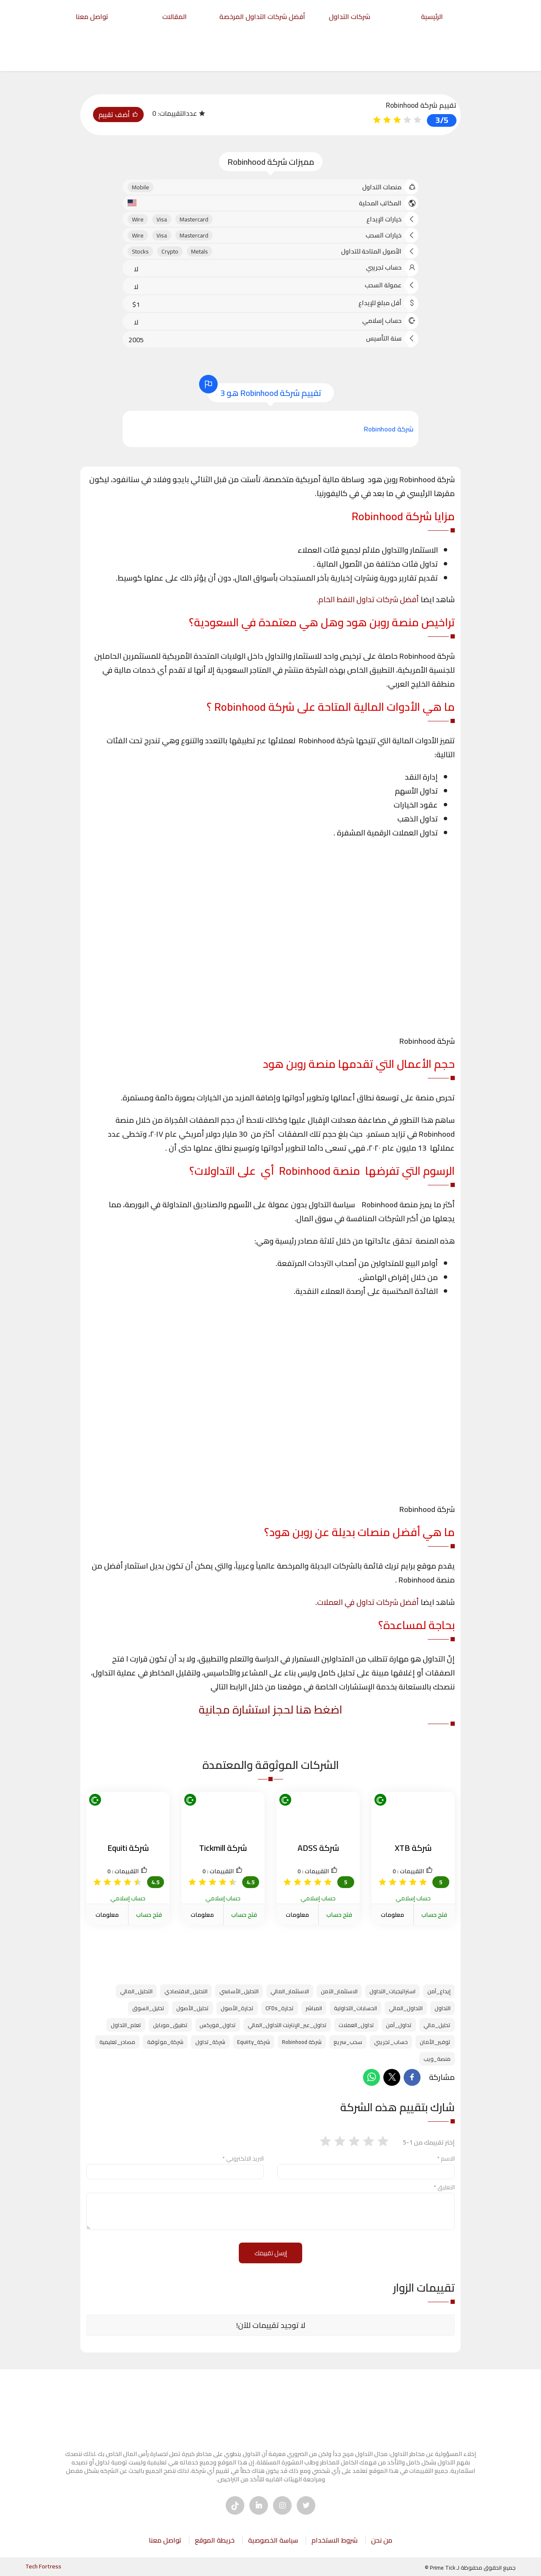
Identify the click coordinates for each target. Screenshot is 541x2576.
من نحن (381, 2540)
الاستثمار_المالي (289, 1991)
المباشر (314, 2008)
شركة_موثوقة (165, 2042)
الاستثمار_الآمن (339, 1991)
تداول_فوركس (217, 2025)
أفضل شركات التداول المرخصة (262, 16)
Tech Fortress (43, 2566)
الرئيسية (432, 16)
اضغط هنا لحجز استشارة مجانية (270, 1709)
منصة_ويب (437, 2059)
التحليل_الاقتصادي (186, 1991)
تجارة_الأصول (237, 2008)
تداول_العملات (356, 2025)
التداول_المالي (406, 2008)
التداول (442, 2008)
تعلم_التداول (126, 2025)
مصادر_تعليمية (117, 2042)
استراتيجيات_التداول (392, 1991)
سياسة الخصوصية (273, 2540)
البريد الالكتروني (243, 2158)
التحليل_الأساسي (239, 1991)
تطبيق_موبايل (170, 2025)
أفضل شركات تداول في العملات (368, 1602)
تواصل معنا (92, 16)
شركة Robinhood (302, 2042)
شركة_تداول (210, 2042)
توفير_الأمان (435, 2042)
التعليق (444, 2187)
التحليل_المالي (136, 1991)
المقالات (174, 16)
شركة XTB (413, 1848)
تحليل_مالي (437, 2025)
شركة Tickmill (223, 1848)
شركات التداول (349, 16)
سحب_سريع (347, 2042)
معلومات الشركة (392, 1921)
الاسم (446, 2158)
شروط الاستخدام (334, 2540)
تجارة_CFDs (279, 2008)
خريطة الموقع (215, 2540)
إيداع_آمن (439, 1991)
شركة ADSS (318, 1848)
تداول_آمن (399, 2025)
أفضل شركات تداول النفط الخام (368, 599)
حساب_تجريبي (391, 2042)
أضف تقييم (118, 114)
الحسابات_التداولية (355, 2008)
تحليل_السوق (148, 2008)
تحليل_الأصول (192, 2008)
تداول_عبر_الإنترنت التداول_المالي (287, 2025)
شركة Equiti (128, 1848)
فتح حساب (434, 1914)
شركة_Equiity (253, 2042)
